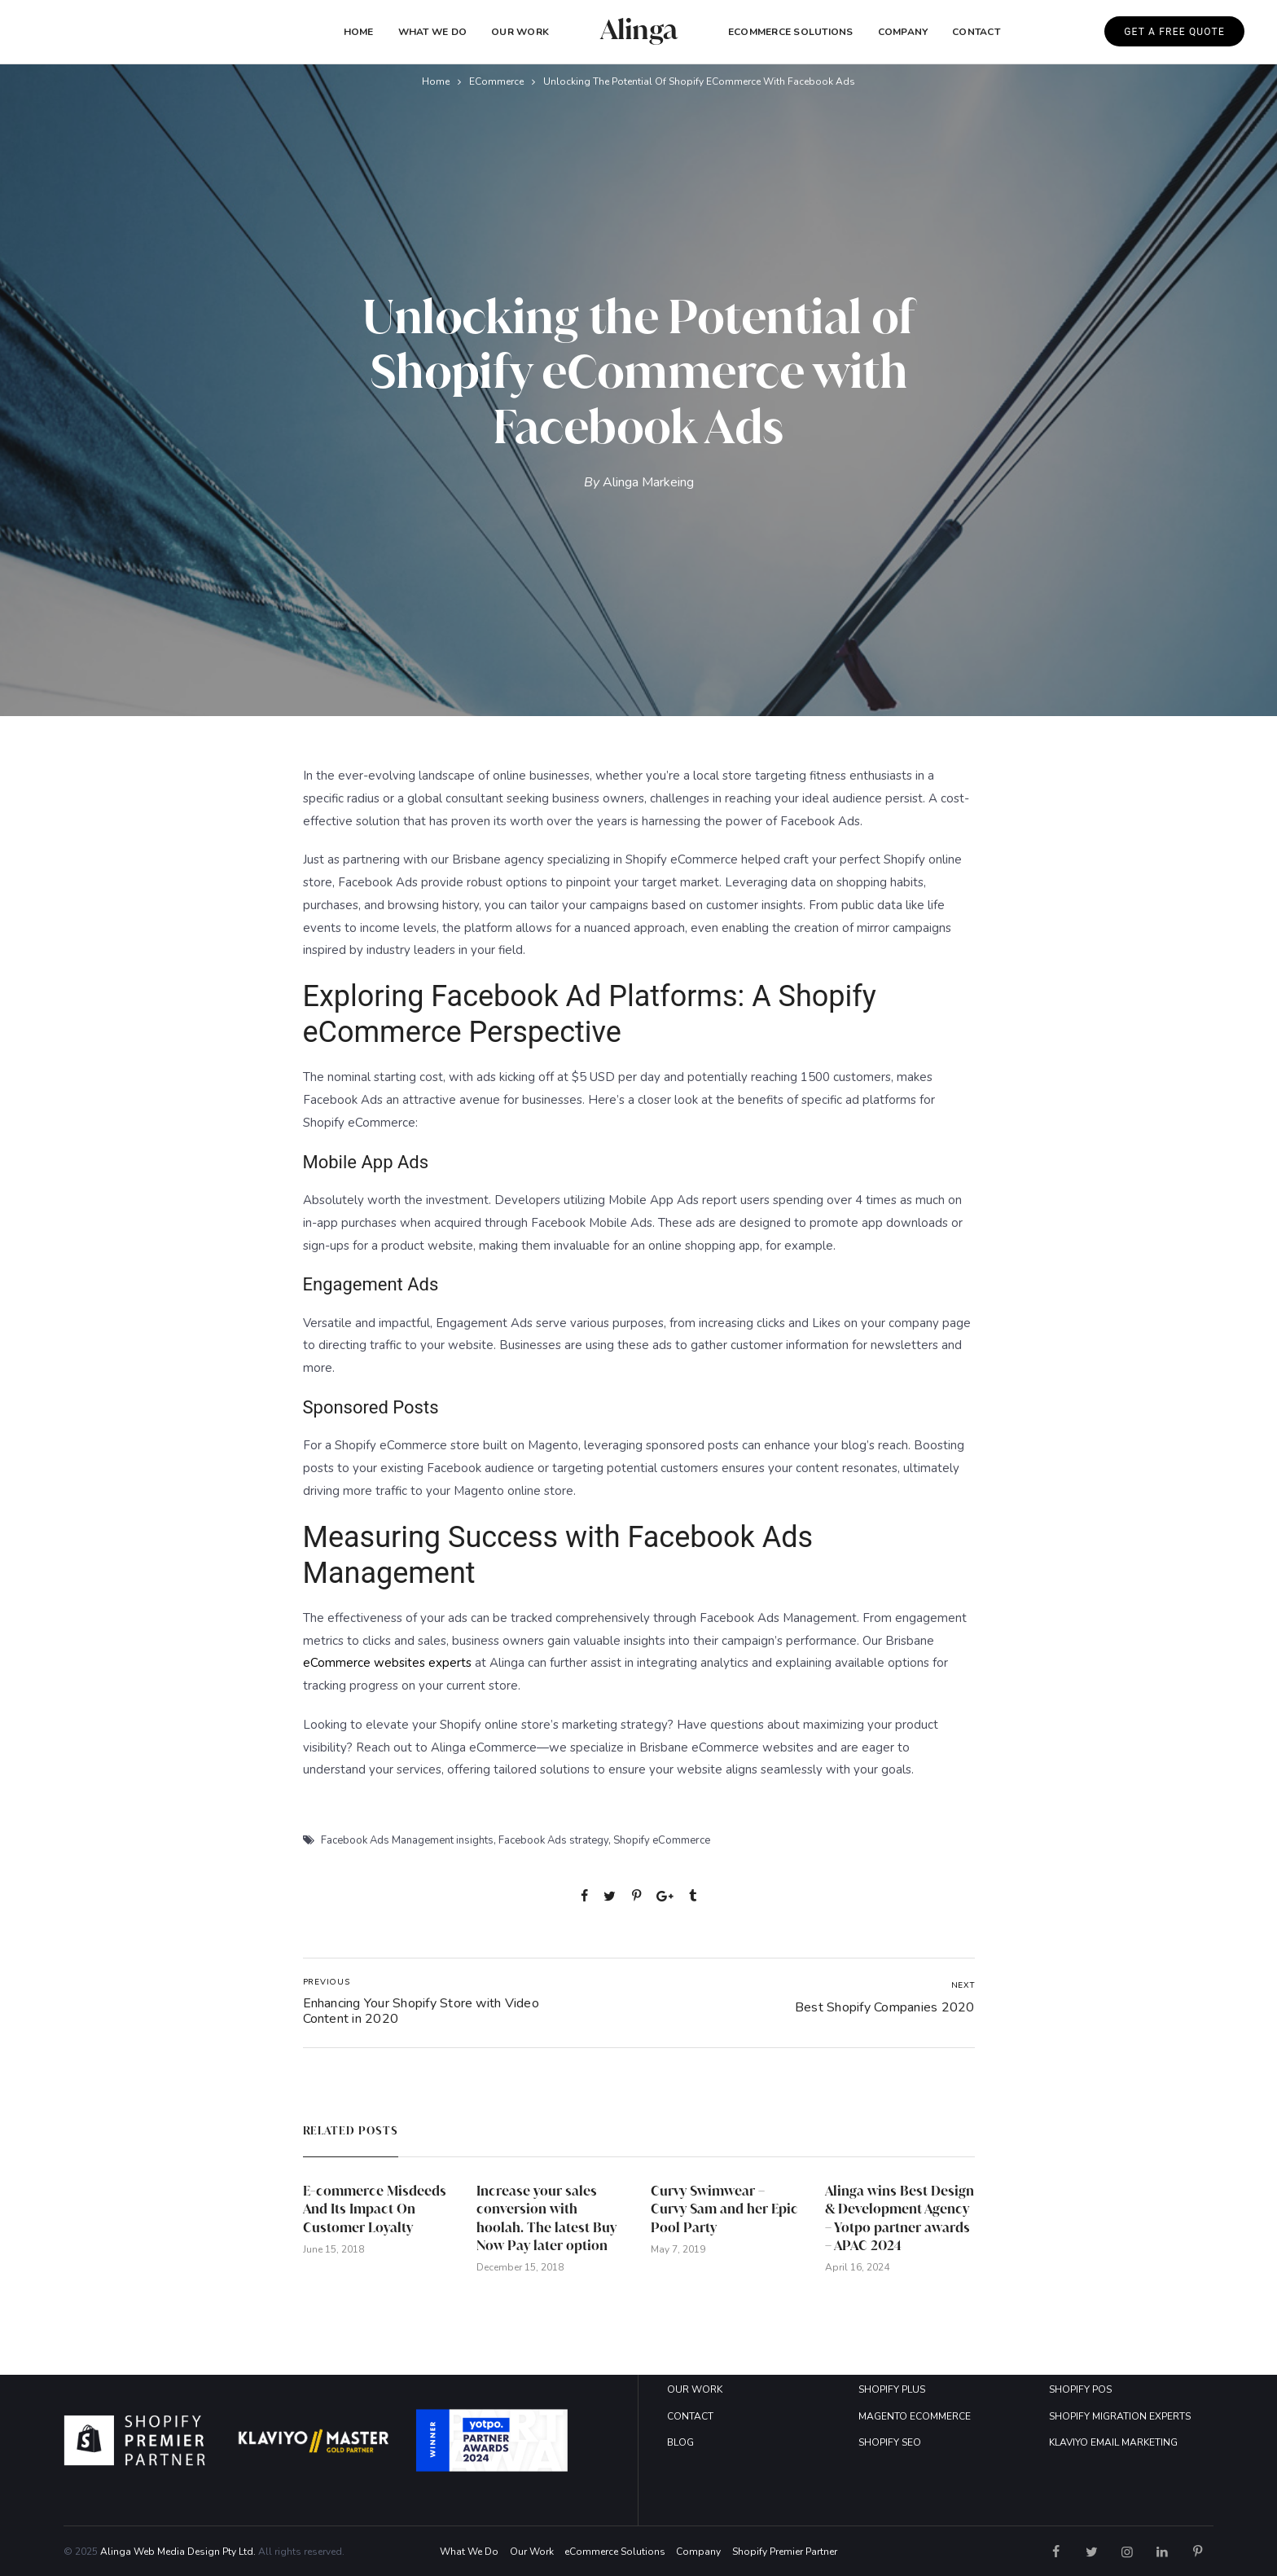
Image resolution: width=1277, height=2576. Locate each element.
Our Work (520, 31)
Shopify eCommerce (661, 1840)
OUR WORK (694, 2389)
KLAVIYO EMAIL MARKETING (1113, 2442)
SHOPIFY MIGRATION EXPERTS (1120, 2416)
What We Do (432, 31)
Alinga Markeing (648, 482)
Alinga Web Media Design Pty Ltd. (178, 2551)
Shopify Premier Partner (784, 2551)
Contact (976, 31)
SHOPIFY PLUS (891, 2389)
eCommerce (496, 81)
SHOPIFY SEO (889, 2442)
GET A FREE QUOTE (1174, 31)
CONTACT (690, 2416)
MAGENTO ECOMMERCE (914, 2416)
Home (359, 31)
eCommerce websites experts (387, 1663)
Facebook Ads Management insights (407, 1840)
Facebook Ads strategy (553, 1840)
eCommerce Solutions (791, 31)
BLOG (680, 2442)
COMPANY (903, 31)
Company (698, 2551)
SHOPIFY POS (1080, 2389)
